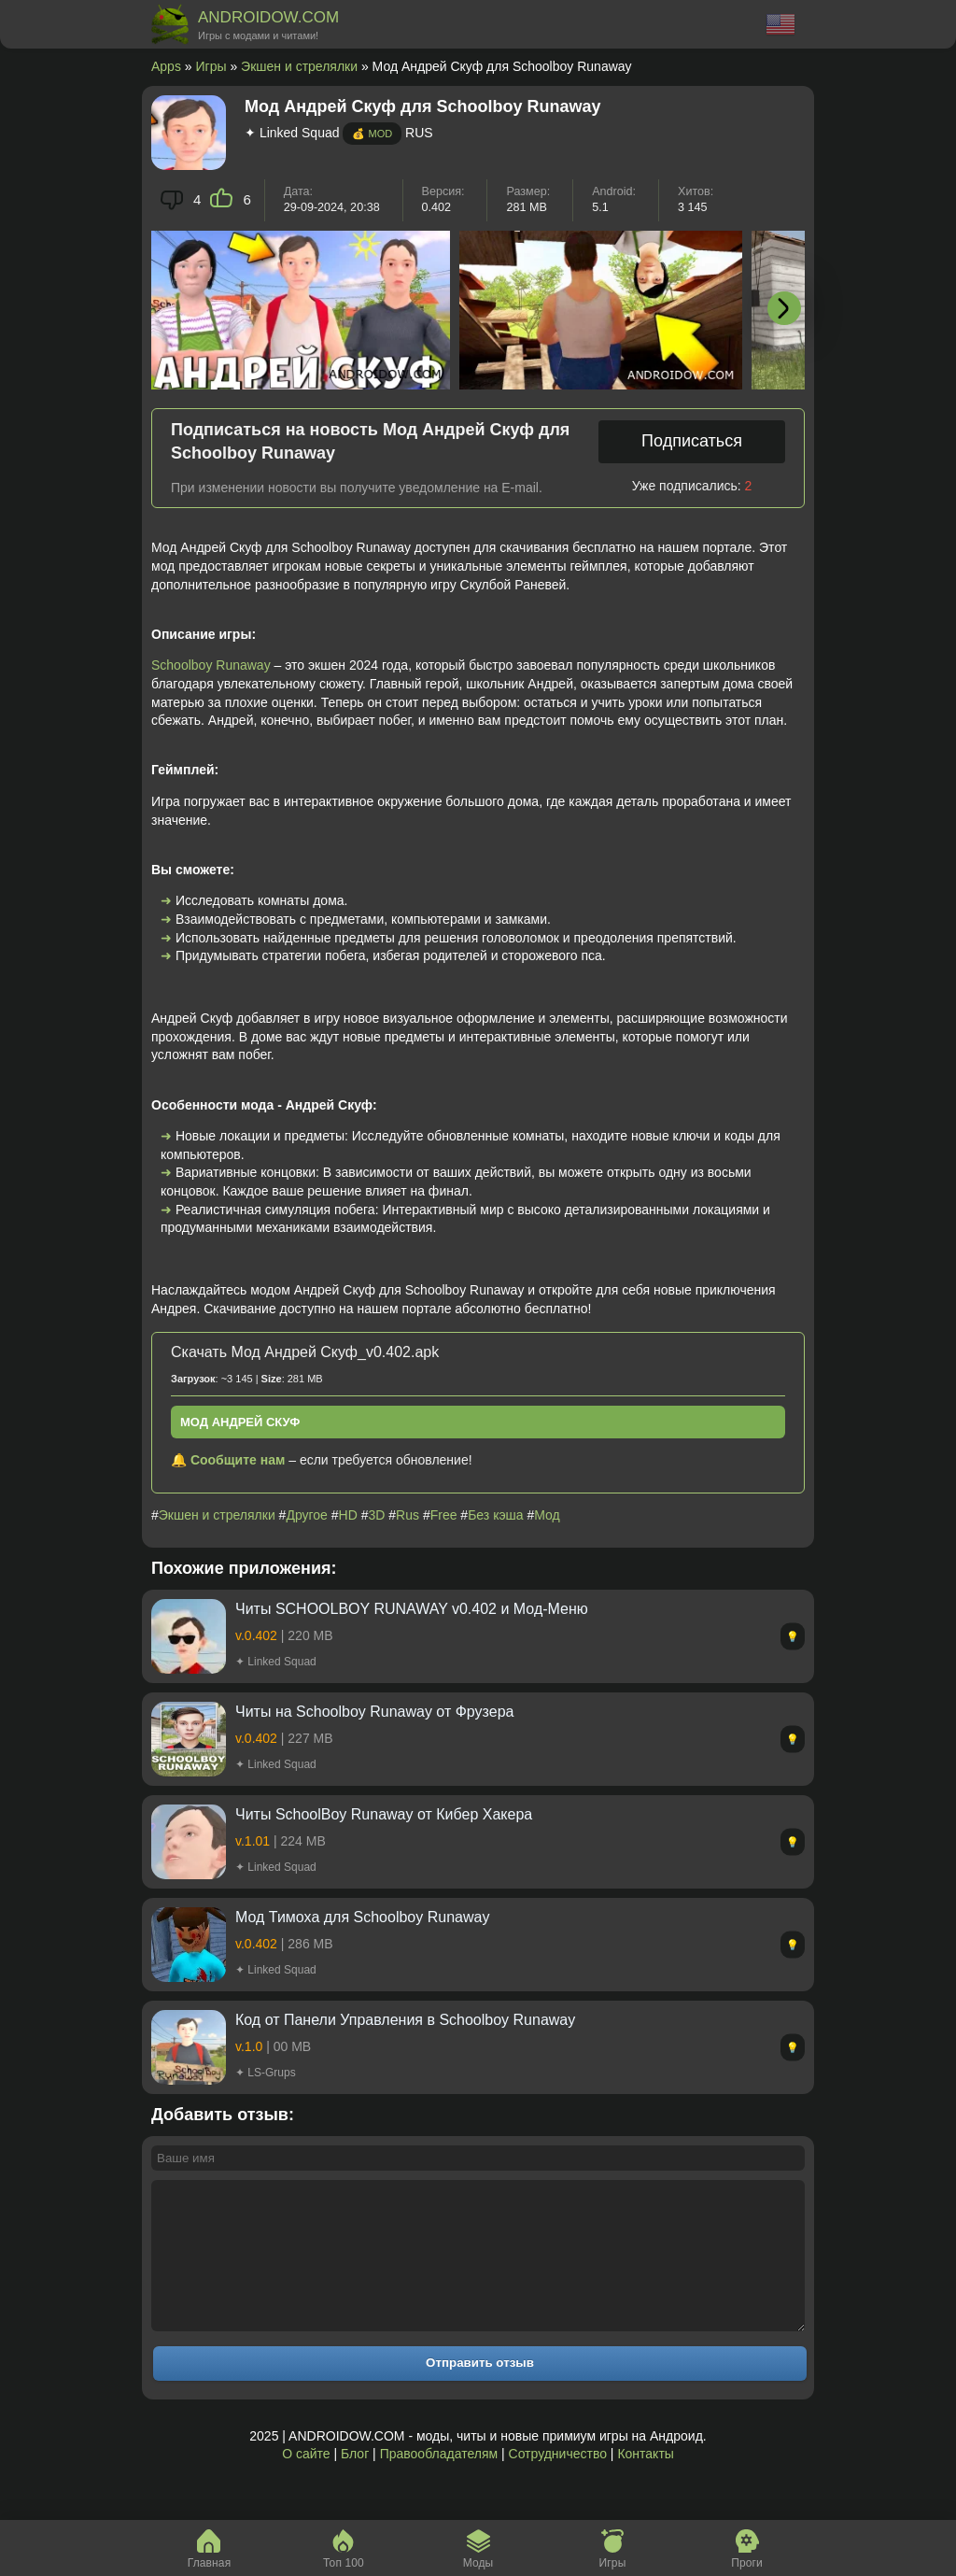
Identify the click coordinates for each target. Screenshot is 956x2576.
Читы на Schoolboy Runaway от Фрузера (374, 1712)
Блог (355, 2481)
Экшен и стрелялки (299, 66)
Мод (546, 1514)
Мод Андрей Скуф (240, 1422)
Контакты (645, 2481)
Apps (166, 66)
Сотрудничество (558, 2481)
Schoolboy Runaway (211, 665)
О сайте (306, 2481)
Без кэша (495, 1514)
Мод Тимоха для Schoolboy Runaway (362, 1917)
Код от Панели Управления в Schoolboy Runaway (405, 2020)
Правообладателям (439, 2481)
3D (377, 1514)
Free (443, 1514)
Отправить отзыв (480, 2391)
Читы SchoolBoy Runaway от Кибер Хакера (383, 1814)
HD (348, 1514)
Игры (211, 66)
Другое (306, 1514)
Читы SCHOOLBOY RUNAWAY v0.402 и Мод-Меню (411, 1609)
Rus (407, 1514)
